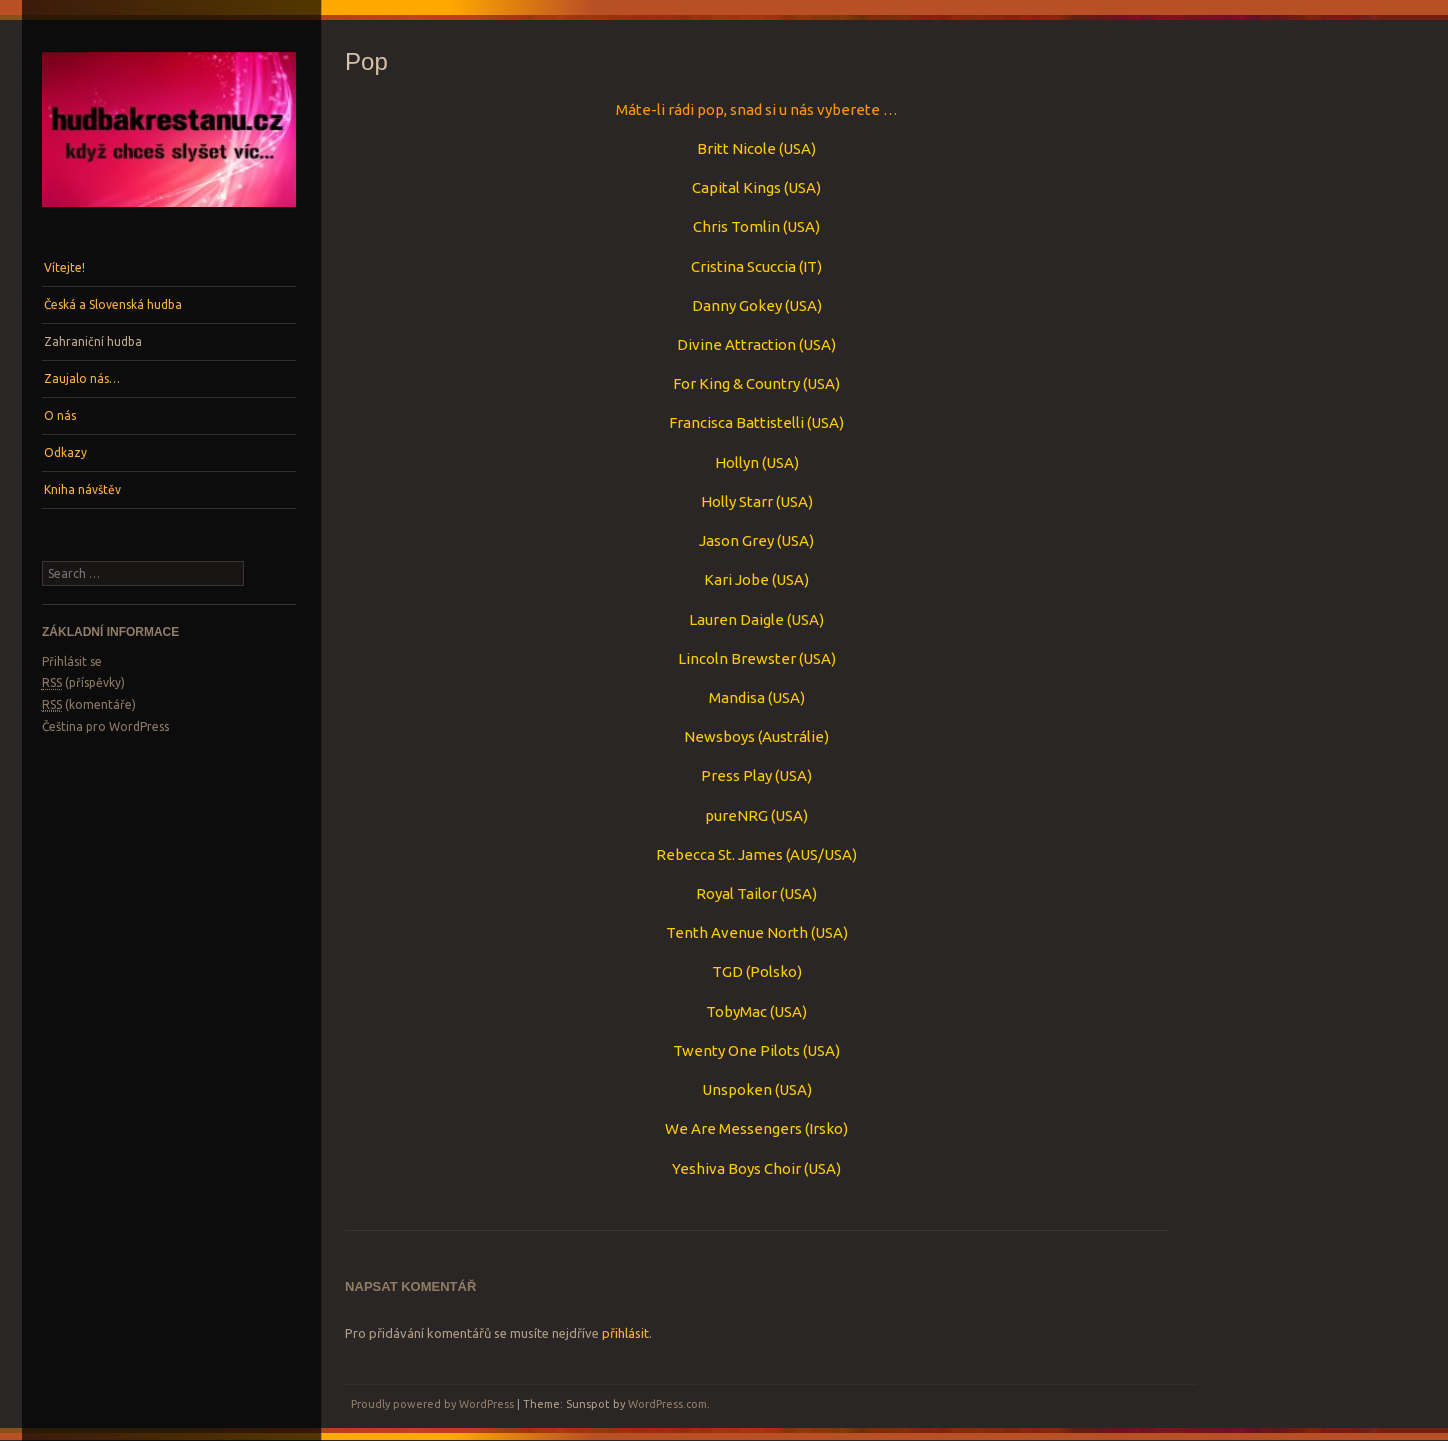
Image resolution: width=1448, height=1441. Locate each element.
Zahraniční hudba (93, 341)
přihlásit (625, 1333)
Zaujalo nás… (82, 378)
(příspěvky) (83, 683)
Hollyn (737, 462)
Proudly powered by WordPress (432, 1404)
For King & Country (736, 383)
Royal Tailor (738, 893)
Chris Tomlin (736, 226)
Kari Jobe (736, 579)
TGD (727, 971)
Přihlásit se (72, 661)
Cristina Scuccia (743, 266)
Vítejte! (64, 267)
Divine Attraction (736, 344)
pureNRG (736, 815)
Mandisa (737, 697)
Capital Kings (736, 187)
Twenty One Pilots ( (740, 1050)
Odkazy (65, 452)
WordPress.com (667, 1404)
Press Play (736, 775)
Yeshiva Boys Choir (736, 1168)
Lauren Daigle (736, 619)
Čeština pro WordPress (105, 726)
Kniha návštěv (82, 489)
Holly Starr (738, 501)
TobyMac (736, 1011)
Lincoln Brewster (737, 658)
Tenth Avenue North (737, 932)
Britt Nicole (736, 148)
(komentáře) (89, 705)
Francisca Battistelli (736, 422)
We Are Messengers (733, 1128)
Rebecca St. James (719, 854)
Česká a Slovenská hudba (113, 304)
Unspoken (737, 1089)
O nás (60, 415)
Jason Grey (736, 540)
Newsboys (719, 736)
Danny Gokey (737, 305)
